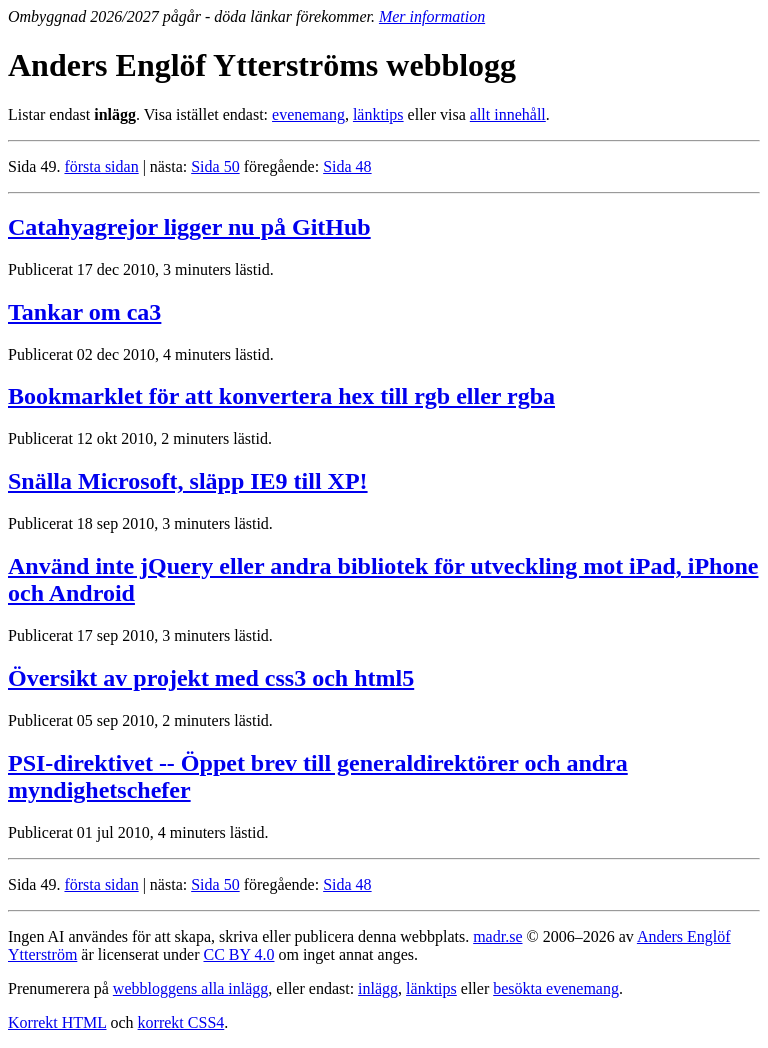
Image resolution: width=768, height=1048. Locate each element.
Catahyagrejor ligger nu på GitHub (189, 227)
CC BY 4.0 (238, 954)
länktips (378, 114)
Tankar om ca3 (84, 312)
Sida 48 (347, 166)
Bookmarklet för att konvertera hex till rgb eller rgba (281, 396)
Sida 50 (215, 166)
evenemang (308, 114)
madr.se (497, 936)
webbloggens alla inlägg (191, 988)
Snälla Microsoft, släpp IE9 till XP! (188, 481)
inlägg (378, 988)
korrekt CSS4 (181, 1022)
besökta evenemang (556, 988)
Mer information (432, 16)
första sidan (101, 166)
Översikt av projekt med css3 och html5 (211, 678)
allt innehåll (508, 114)
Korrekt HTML (57, 1022)
